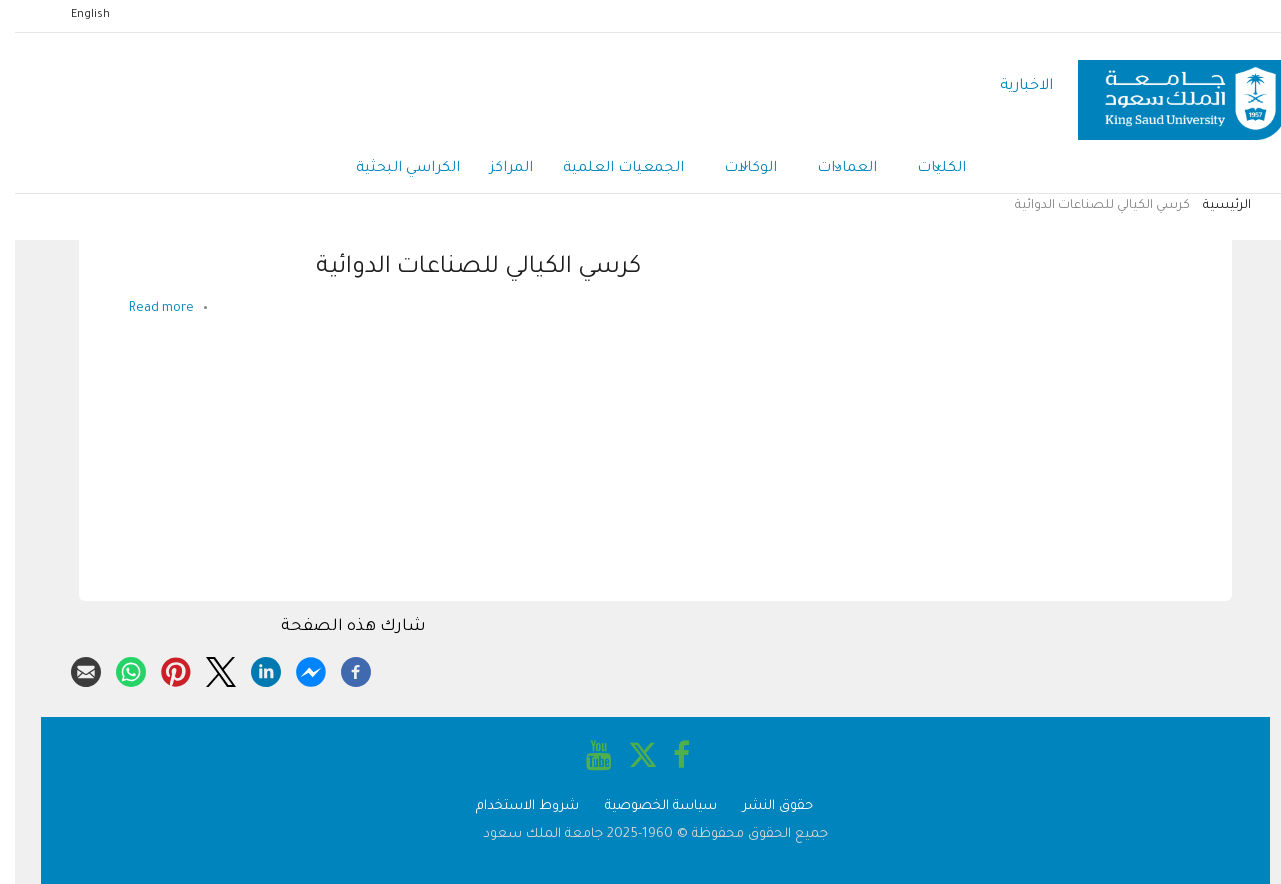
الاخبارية (1011, 86)
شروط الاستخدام (512, 806)
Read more (146, 309)
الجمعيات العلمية (608, 169)
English (75, 15)
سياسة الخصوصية (646, 806)
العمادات (832, 170)
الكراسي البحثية (393, 169)
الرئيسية (1212, 206)
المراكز (496, 169)
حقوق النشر (763, 806)
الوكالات (735, 170)
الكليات (926, 170)
